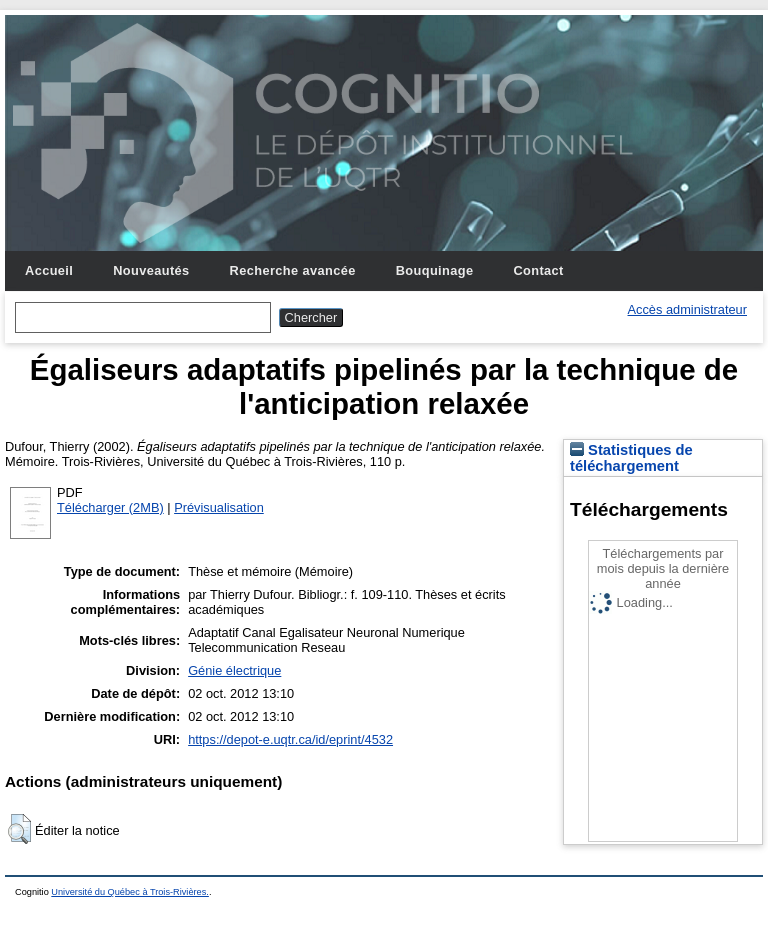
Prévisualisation (219, 507)
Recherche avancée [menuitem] (293, 270)
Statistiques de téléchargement (631, 458)
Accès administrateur (687, 309)
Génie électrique (234, 670)
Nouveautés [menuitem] (151, 270)
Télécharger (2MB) (110, 507)
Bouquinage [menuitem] (435, 270)
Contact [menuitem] (538, 270)
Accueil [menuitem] (49, 270)
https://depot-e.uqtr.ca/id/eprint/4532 (290, 739)
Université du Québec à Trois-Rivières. (130, 892)
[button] (19, 829)
